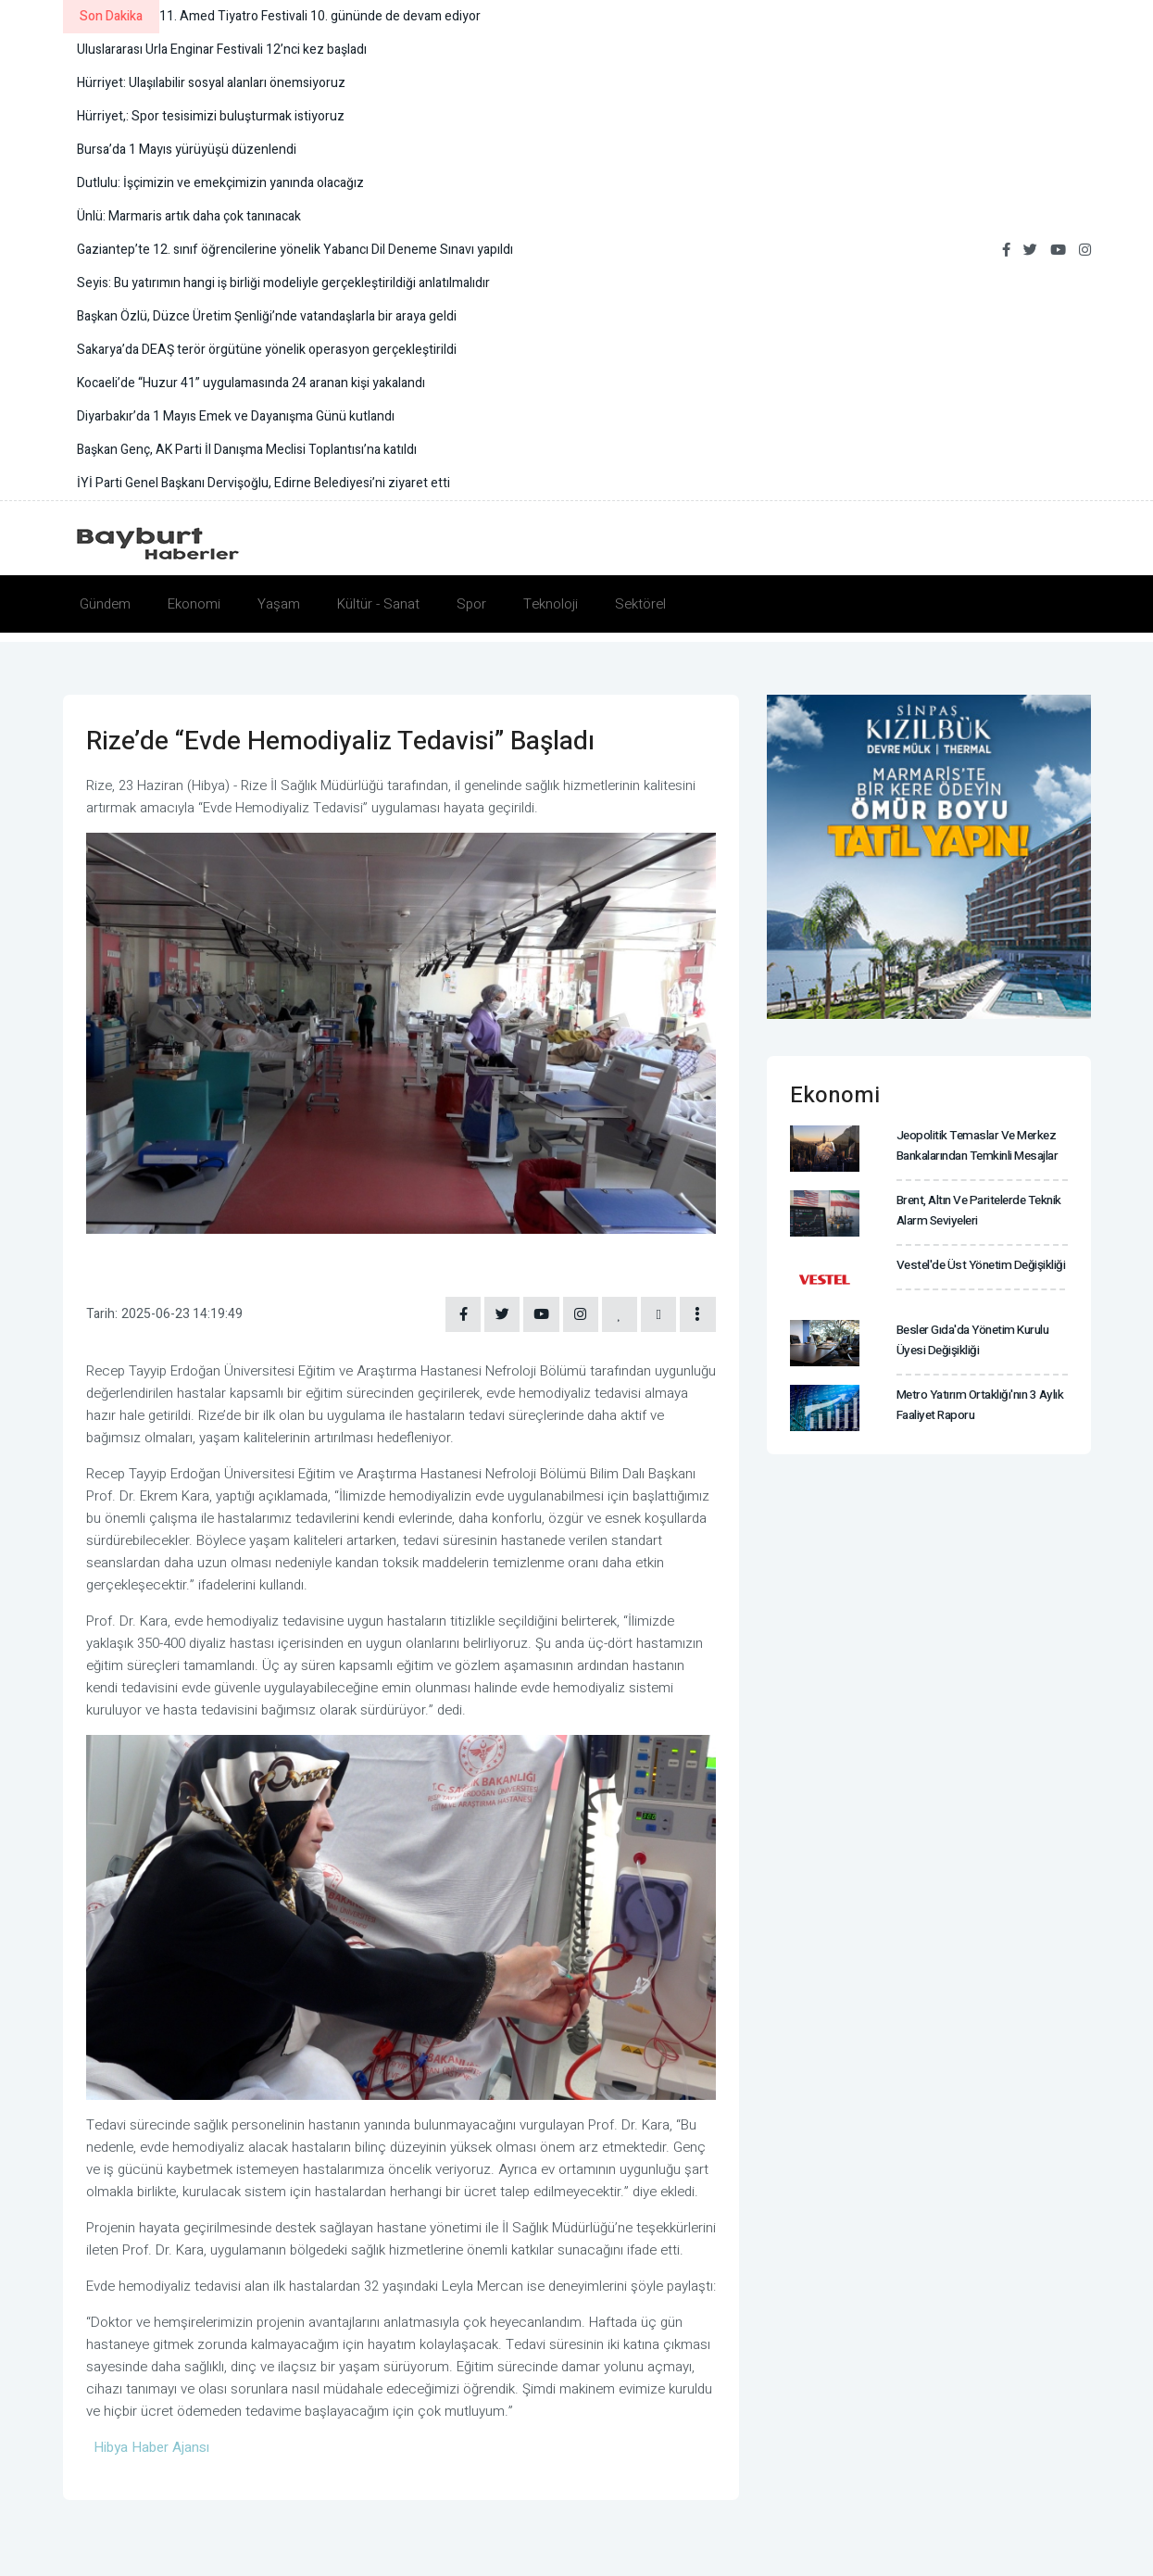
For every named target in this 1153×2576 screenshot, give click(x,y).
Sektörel (640, 604)
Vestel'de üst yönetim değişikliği (977, 1265)
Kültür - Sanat (378, 604)
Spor (471, 604)
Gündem (105, 604)
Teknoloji (550, 604)
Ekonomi (194, 604)
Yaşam (278, 604)
